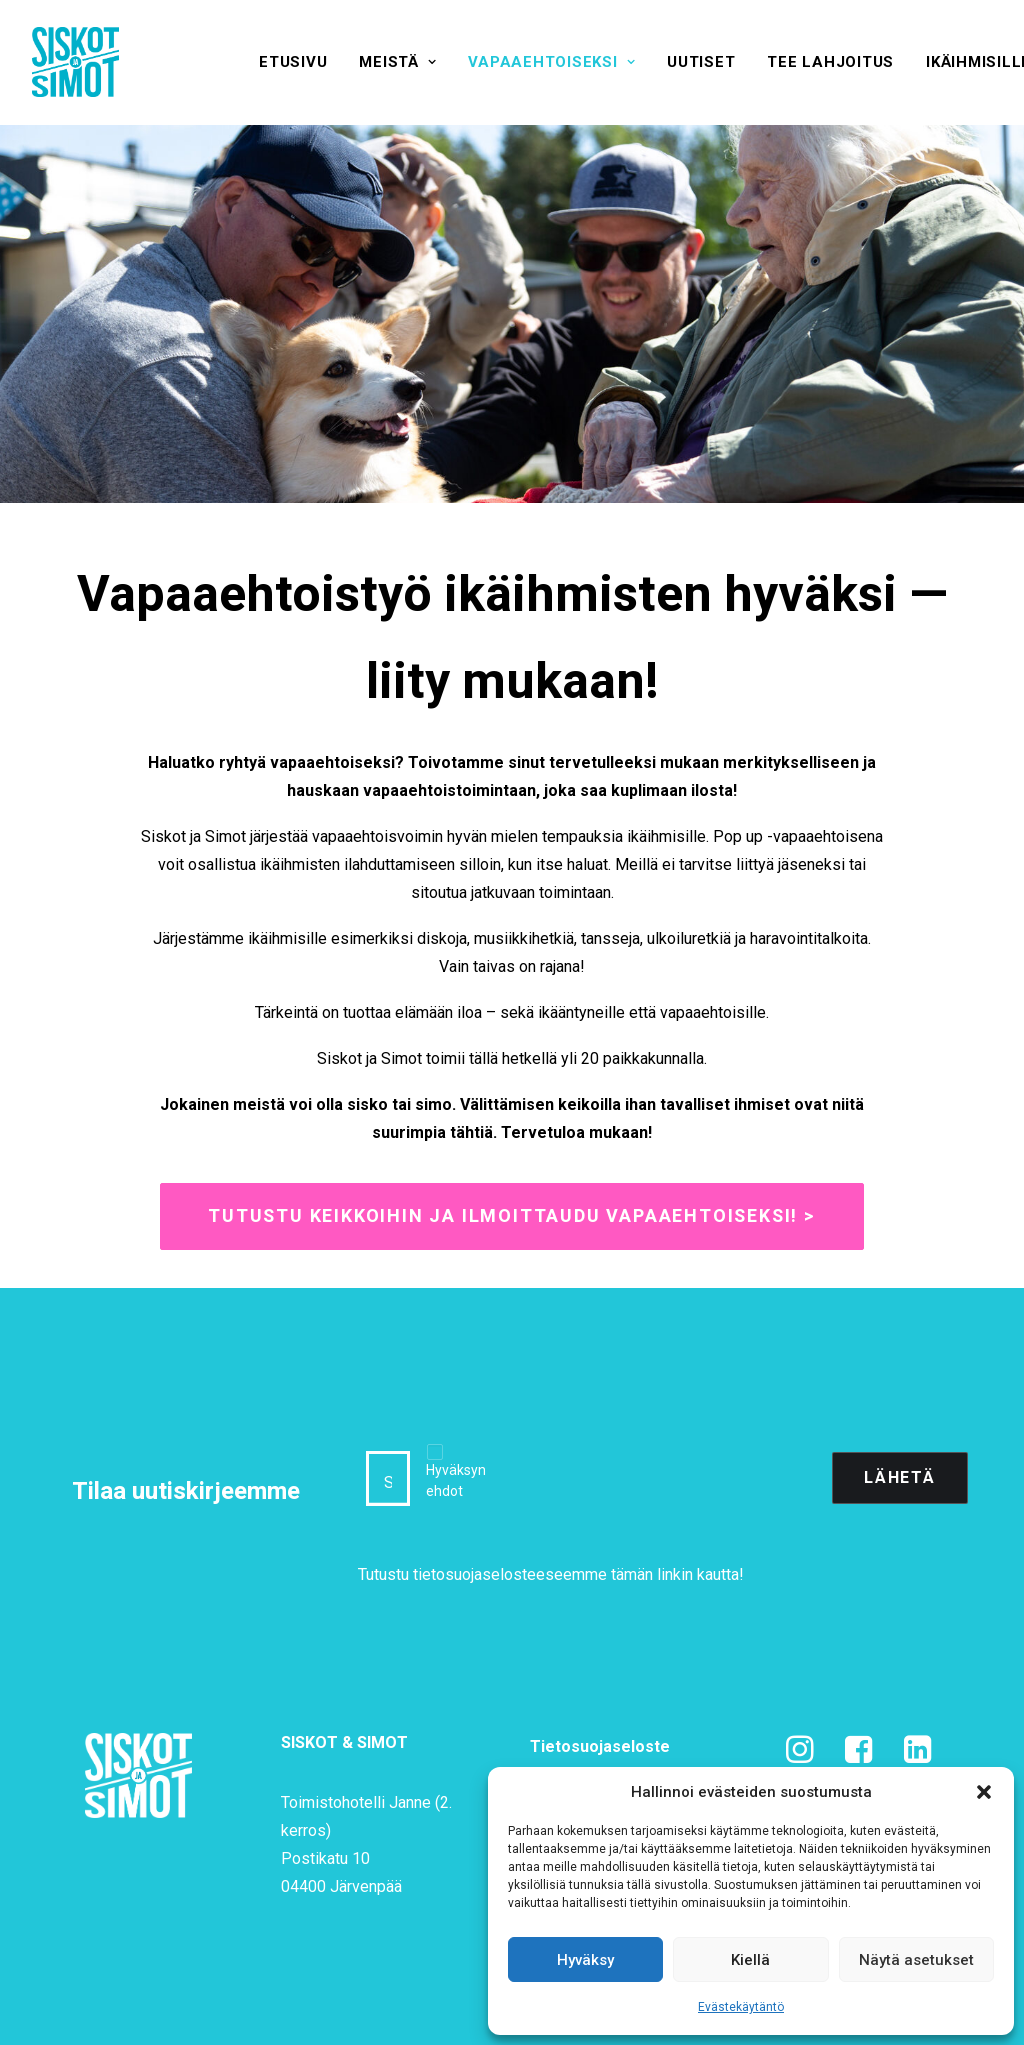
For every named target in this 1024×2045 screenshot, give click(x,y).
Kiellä (750, 1960)
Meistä (397, 62)
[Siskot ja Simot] (75, 62)
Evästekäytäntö (741, 2007)
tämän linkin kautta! (677, 1574)
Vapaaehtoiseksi (551, 62)
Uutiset (701, 62)
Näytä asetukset (916, 1960)
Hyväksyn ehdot (456, 1480)
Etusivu (293, 62)
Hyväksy (585, 1960)
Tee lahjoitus (830, 62)
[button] (984, 1792)
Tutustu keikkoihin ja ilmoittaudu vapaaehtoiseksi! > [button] (512, 1216)
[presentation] (664, 1478)
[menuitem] (293, 62)
